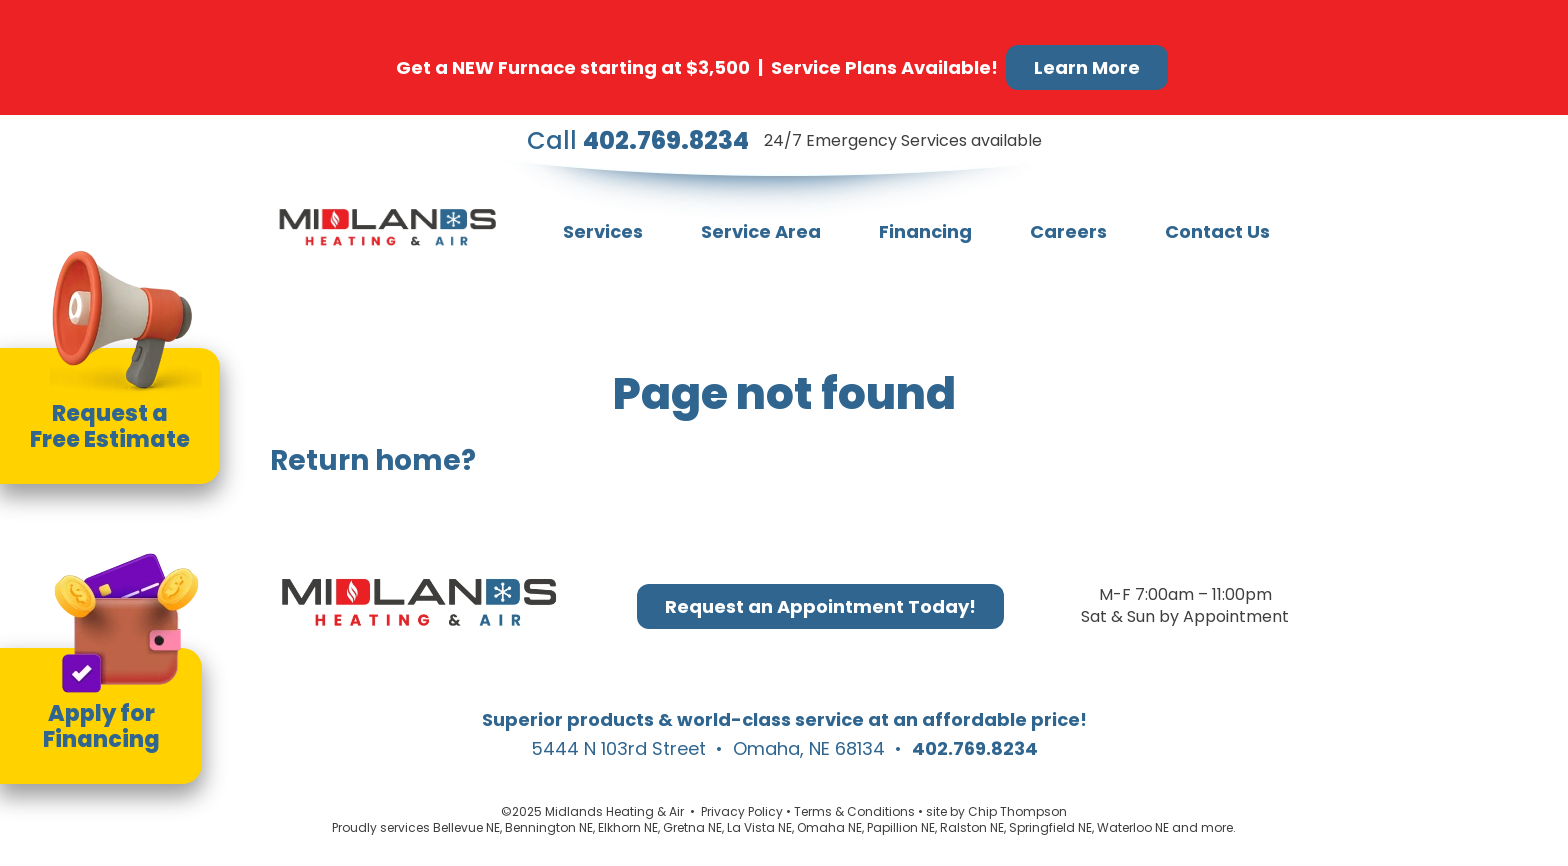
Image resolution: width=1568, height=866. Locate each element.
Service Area (761, 231)
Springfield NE (1050, 827)
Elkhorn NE (628, 827)
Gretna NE (692, 827)
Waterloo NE (1133, 827)
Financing (925, 231)
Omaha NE (829, 827)
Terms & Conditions (854, 811)
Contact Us (1217, 231)
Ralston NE (972, 827)
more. (1218, 827)
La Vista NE (759, 827)
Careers (1068, 231)
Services (603, 231)
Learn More (1087, 67)
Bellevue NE (466, 827)
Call (638, 140)
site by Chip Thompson (996, 811)
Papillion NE (901, 827)
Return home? (373, 460)
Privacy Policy (742, 811)
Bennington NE (549, 827)
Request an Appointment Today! (820, 606)
